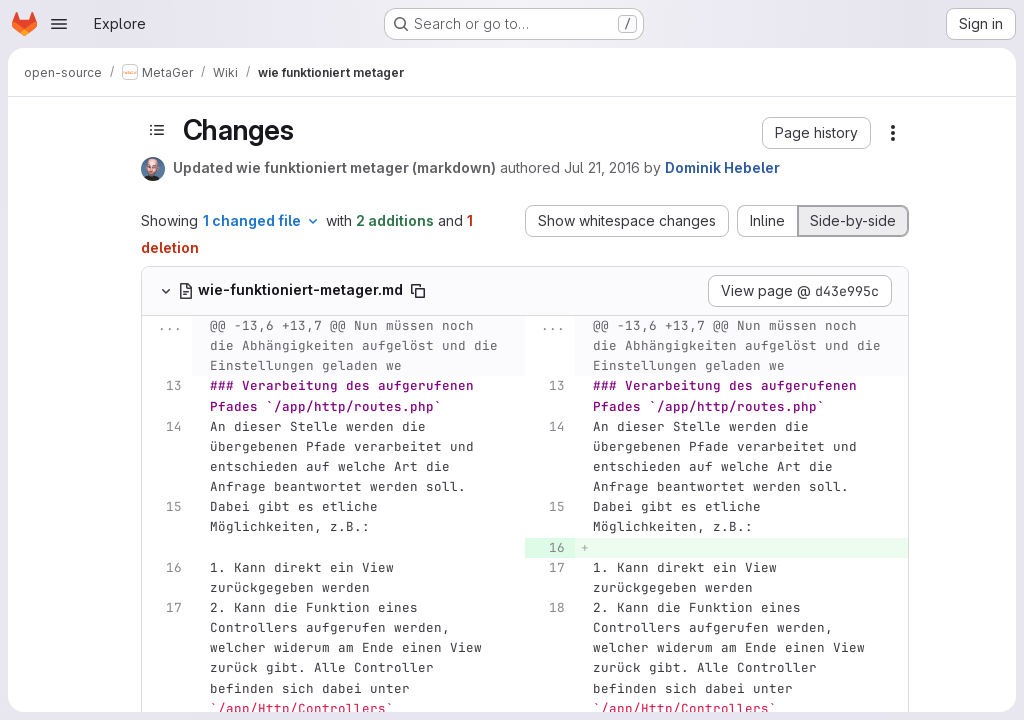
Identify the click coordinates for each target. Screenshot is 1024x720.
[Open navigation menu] (59, 24)
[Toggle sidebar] (157, 130)
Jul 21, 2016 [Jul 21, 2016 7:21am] (602, 167)
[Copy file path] (418, 291)
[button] (816, 133)
